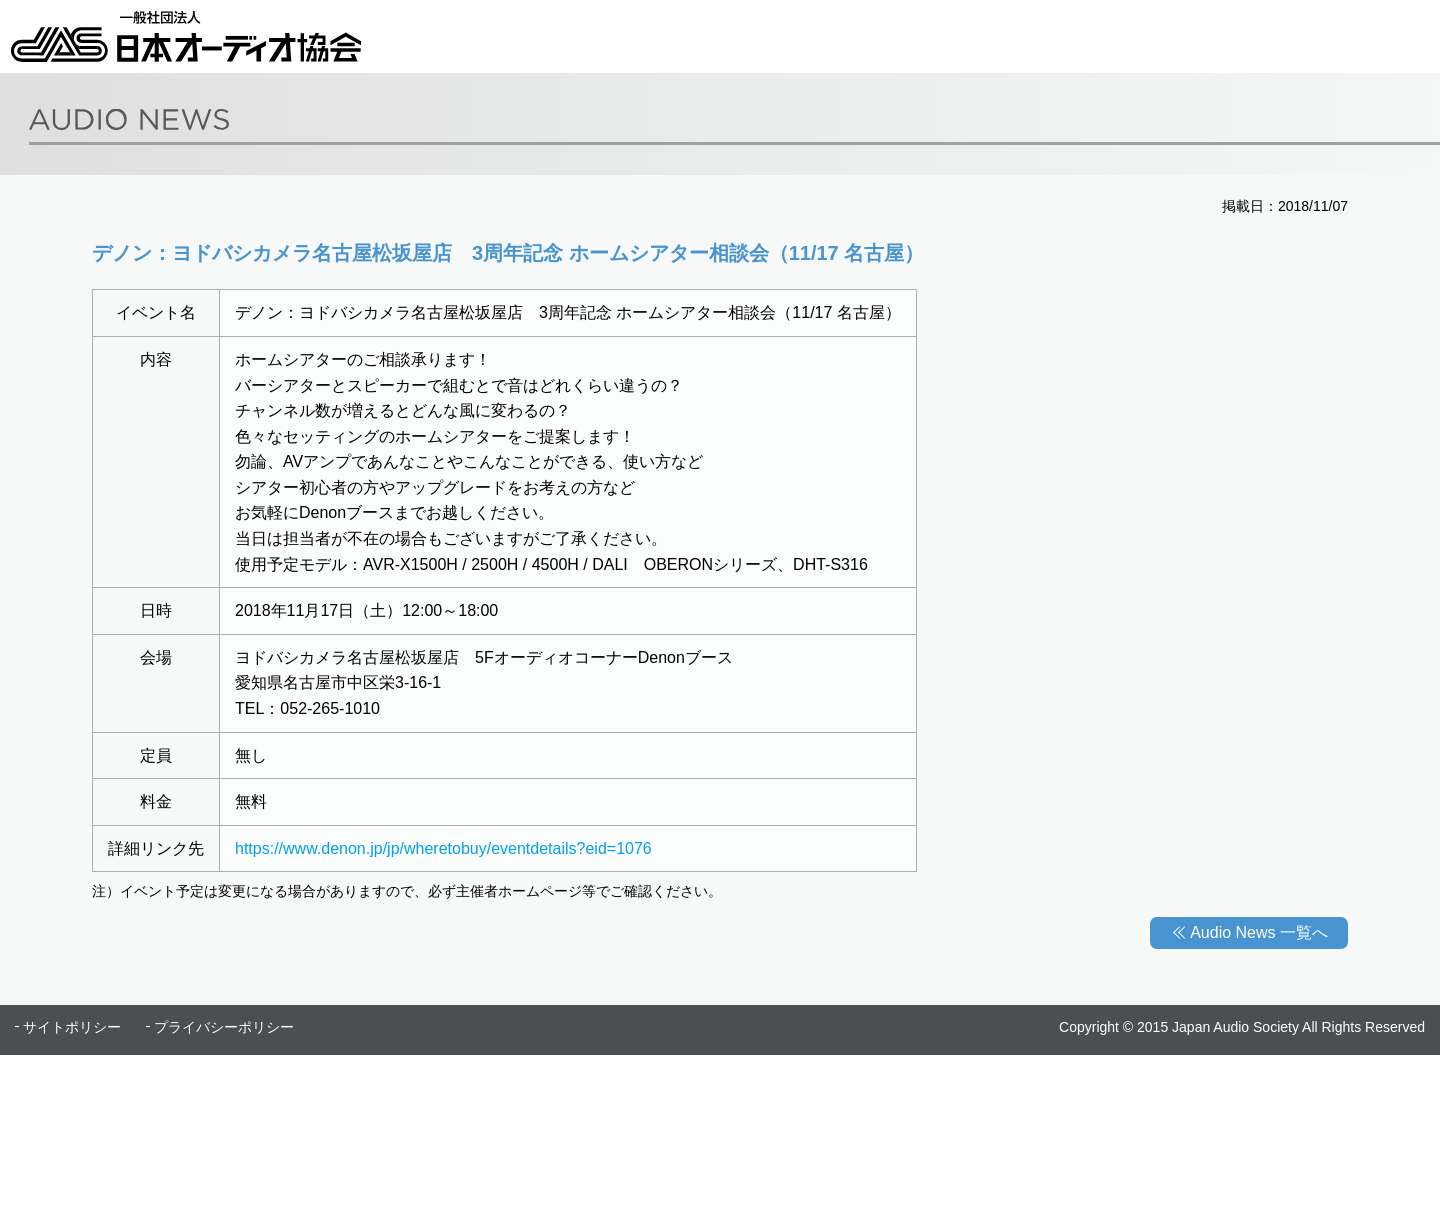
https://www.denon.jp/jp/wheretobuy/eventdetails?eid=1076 (443, 848)
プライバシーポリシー (224, 1027)
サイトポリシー (72, 1027)
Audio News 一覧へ (1259, 932)
